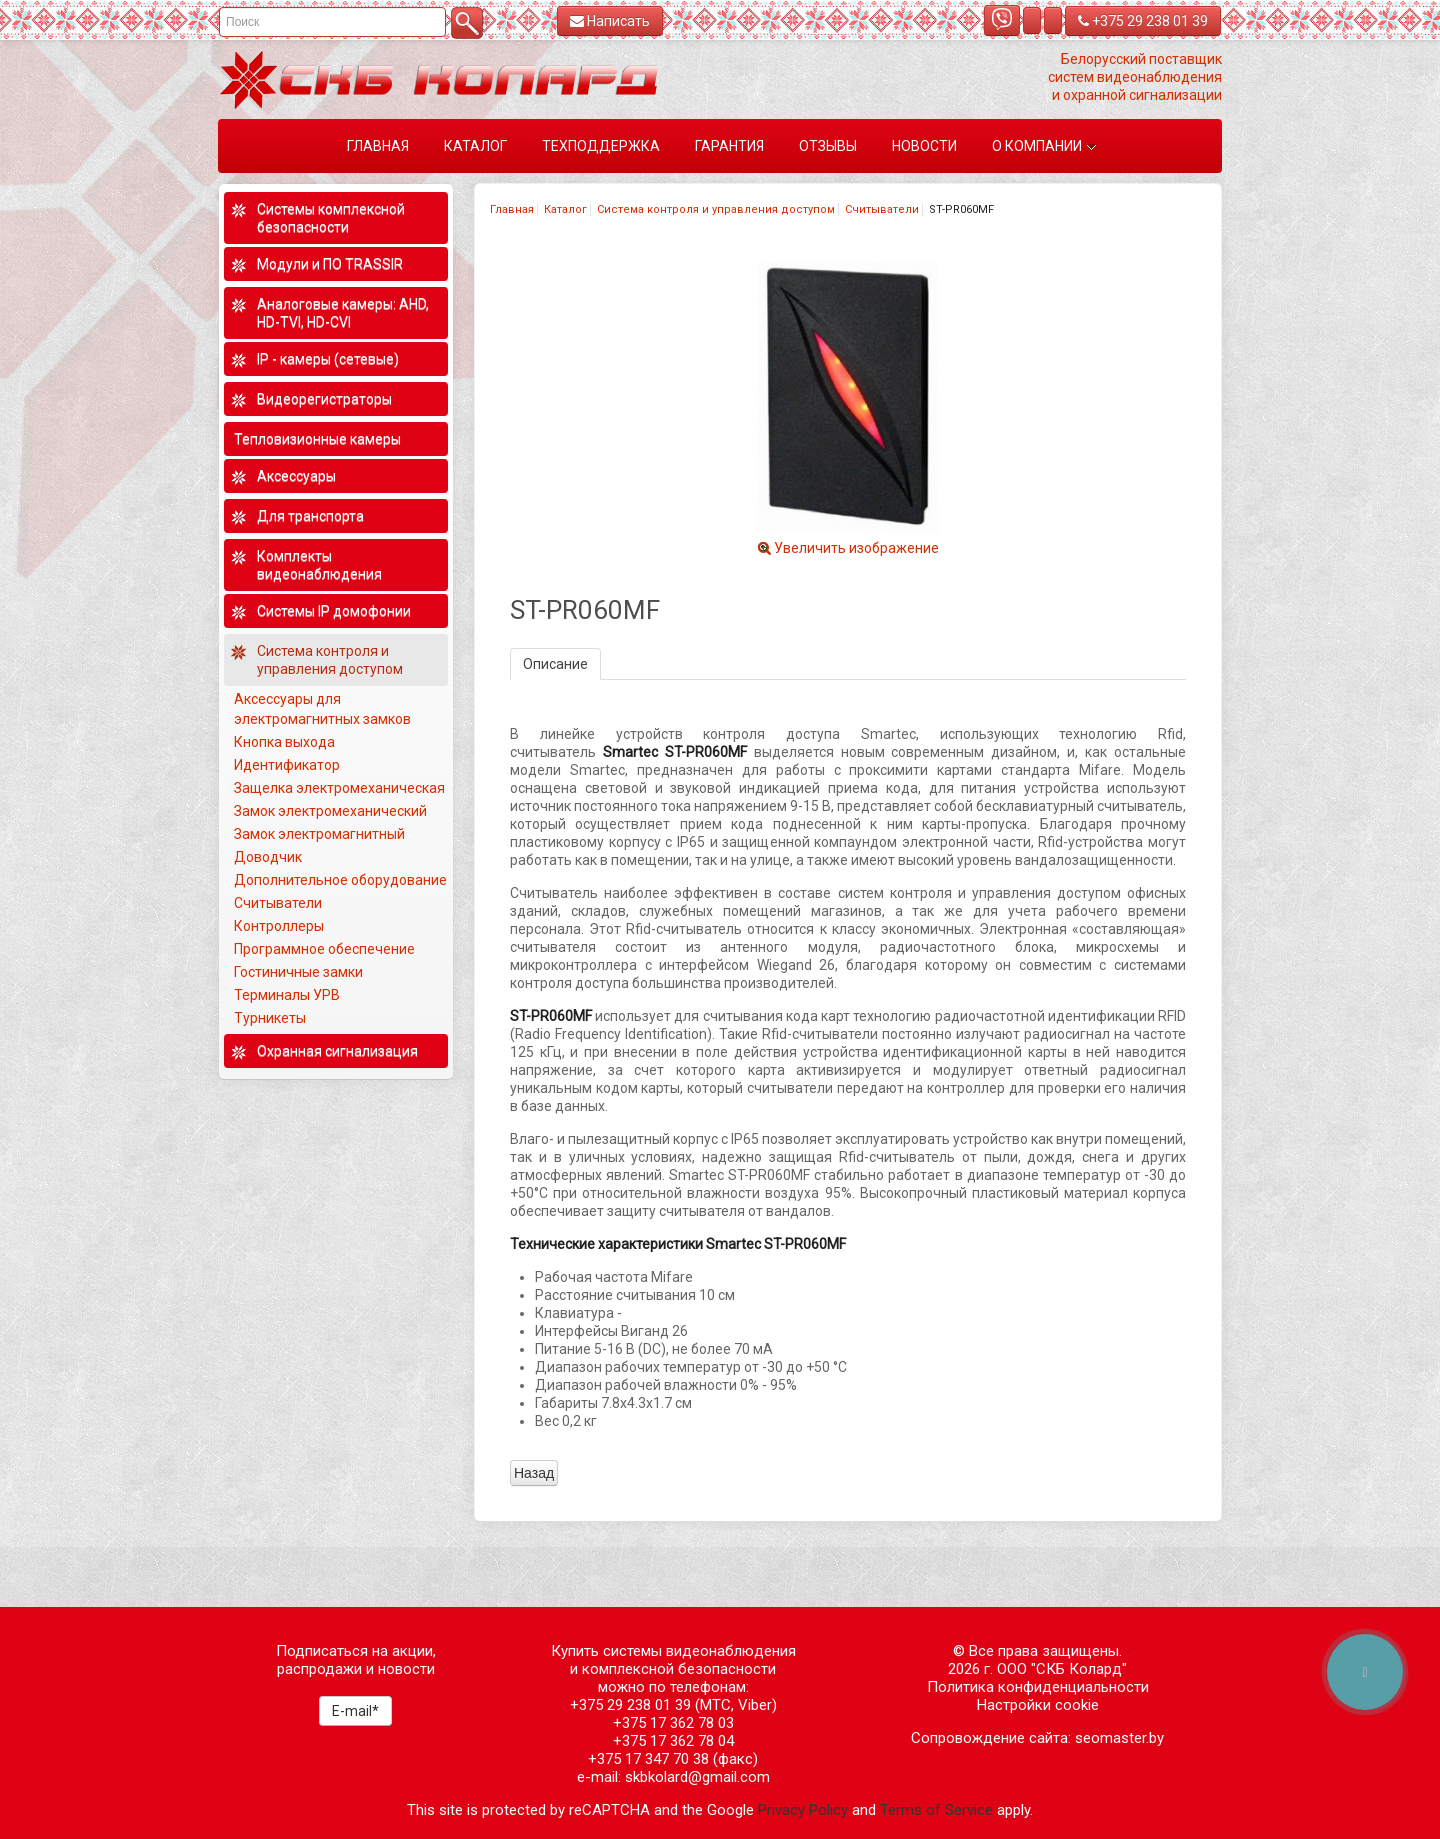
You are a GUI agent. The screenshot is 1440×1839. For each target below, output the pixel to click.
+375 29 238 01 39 (1143, 21)
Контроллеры (279, 926)
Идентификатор (287, 765)
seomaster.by (1119, 1738)
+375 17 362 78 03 (673, 1723)
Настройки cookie (1038, 1705)
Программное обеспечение (324, 949)
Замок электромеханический (330, 811)
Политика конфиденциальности (1038, 1687)
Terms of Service (936, 1810)
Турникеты (271, 1018)
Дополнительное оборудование (340, 880)
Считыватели (882, 209)
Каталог (565, 209)
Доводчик (268, 857)
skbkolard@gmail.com (697, 1777)
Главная (512, 209)
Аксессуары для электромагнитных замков (322, 709)
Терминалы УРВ (288, 995)
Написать (610, 21)
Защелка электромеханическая (339, 788)
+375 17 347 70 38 (648, 1759)
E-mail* (355, 1711)
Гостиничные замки (300, 972)
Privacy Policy (803, 1810)
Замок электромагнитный (319, 834)
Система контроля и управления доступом (716, 209)
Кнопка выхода (284, 742)
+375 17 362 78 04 (673, 1741)
